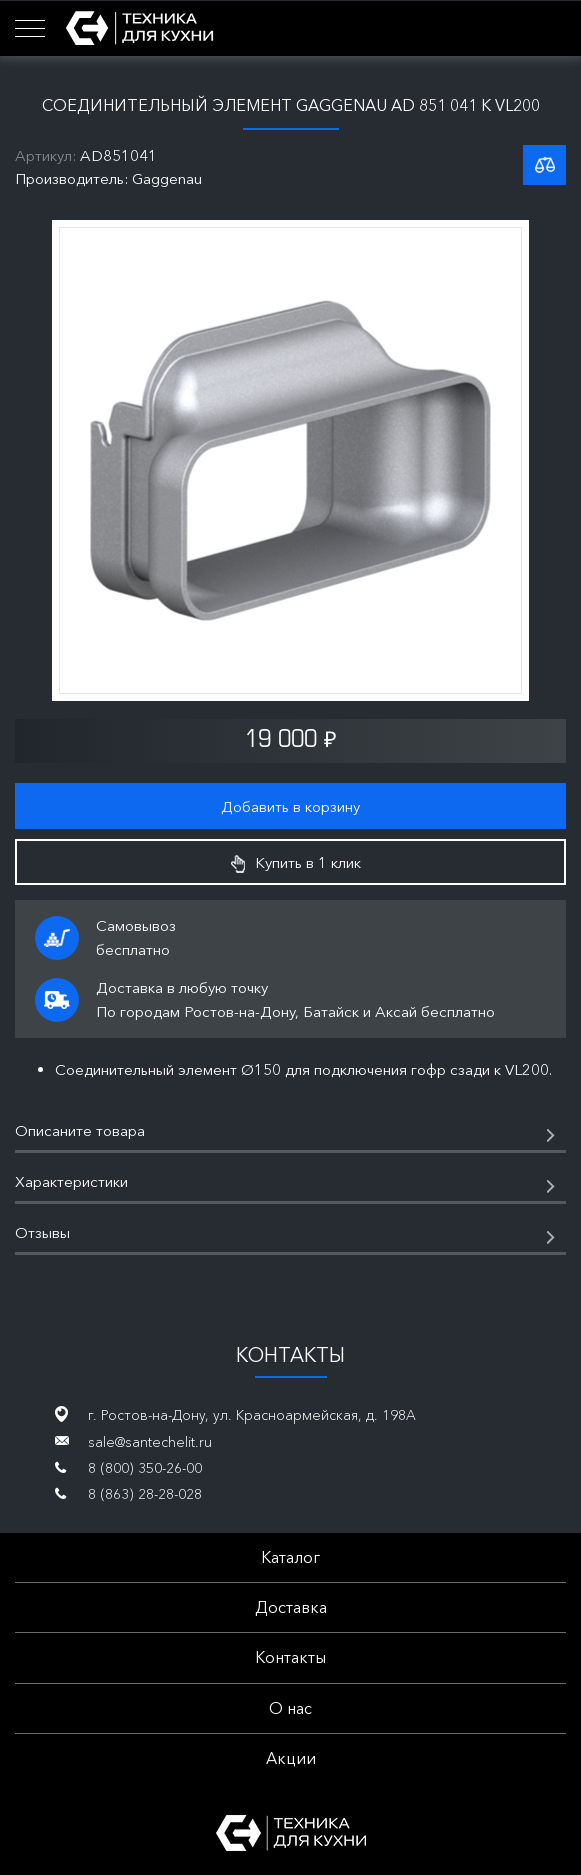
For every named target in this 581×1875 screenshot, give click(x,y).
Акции (291, 1758)
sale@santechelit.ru (150, 1442)
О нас (290, 1708)
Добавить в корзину (290, 806)
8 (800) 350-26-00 (145, 1468)
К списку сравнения (544, 165)
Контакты (290, 1657)
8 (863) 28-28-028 (145, 1494)
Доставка (291, 1607)
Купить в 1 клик (296, 863)
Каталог (290, 1557)
